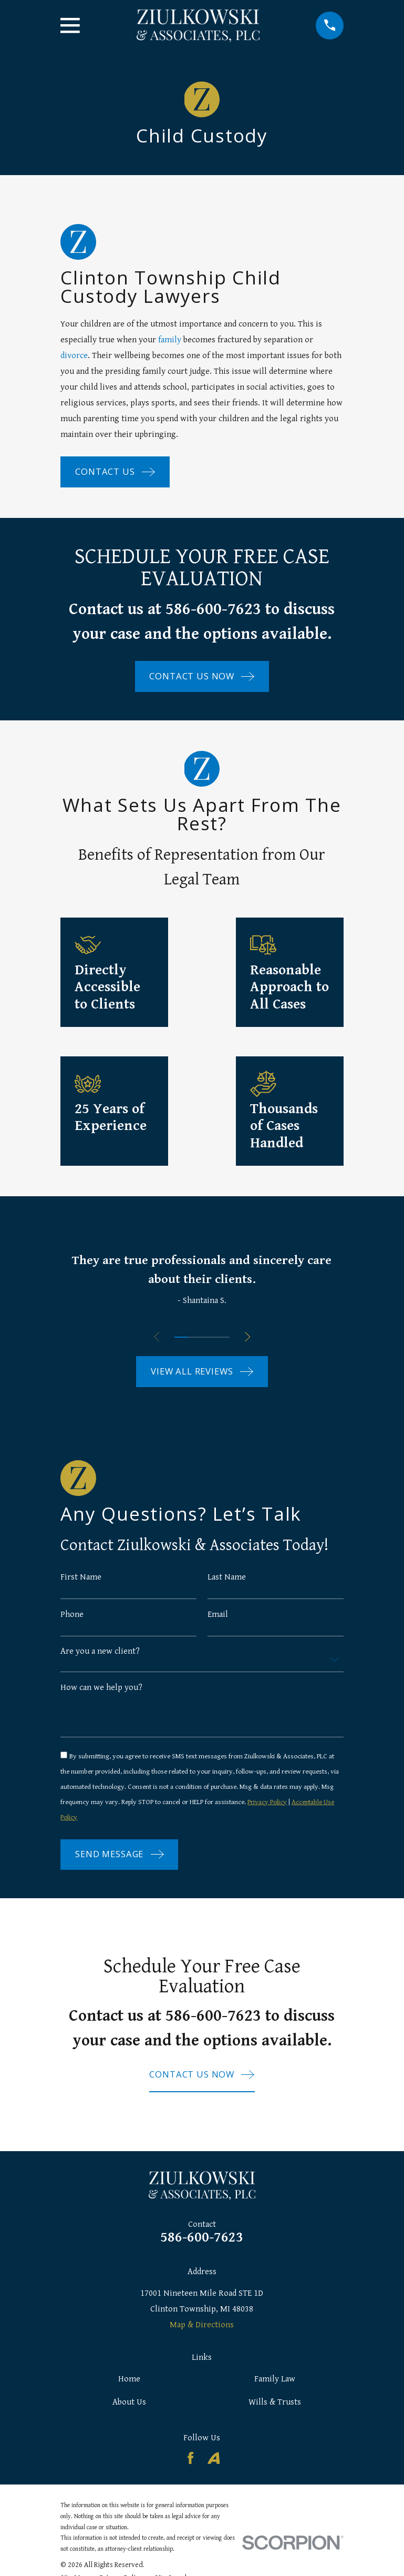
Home (129, 2383)
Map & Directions (202, 2329)
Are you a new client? (100, 1652)
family (169, 339)
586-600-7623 (201, 2242)
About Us (129, 2406)
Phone (72, 1614)
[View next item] (249, 1336)
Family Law (274, 2383)
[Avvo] (214, 2462)
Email (218, 1614)
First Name (80, 1577)
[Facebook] (190, 2462)
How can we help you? (101, 1689)
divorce (74, 355)
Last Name (227, 1577)
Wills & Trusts (274, 2406)
